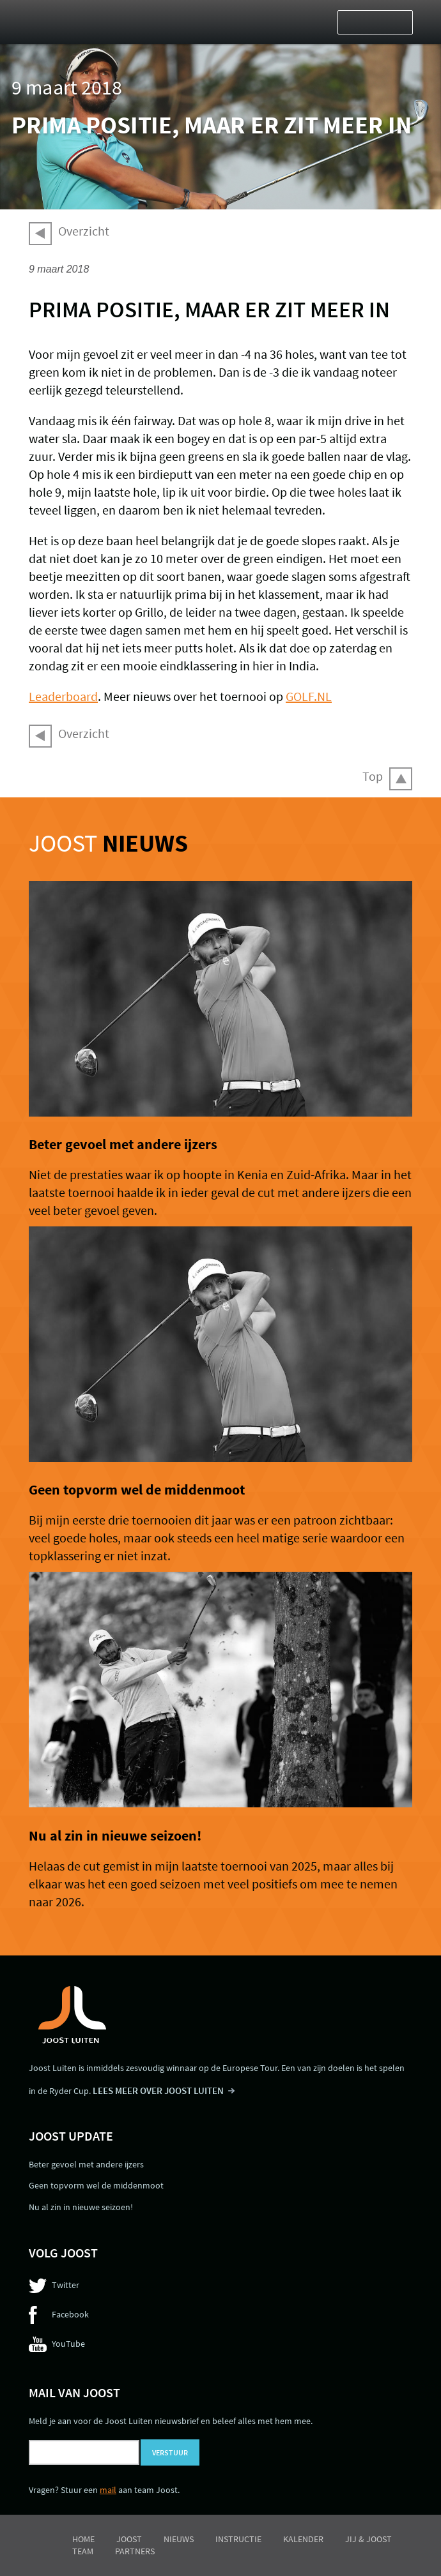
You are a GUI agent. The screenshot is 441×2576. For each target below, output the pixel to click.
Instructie (238, 2539)
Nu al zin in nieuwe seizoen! (115, 1835)
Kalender (303, 2539)
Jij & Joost (368, 2539)
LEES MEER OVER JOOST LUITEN (158, 2090)
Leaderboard (63, 696)
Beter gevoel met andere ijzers (123, 1144)
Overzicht (83, 231)
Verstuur (170, 2452)
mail (108, 2490)
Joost (108, 843)
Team (82, 2551)
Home (83, 2539)
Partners (135, 2551)
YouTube (68, 2343)
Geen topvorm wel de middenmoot (137, 1489)
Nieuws (179, 2539)
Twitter (65, 2285)
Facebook (70, 2314)
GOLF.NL (309, 696)
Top (372, 776)
